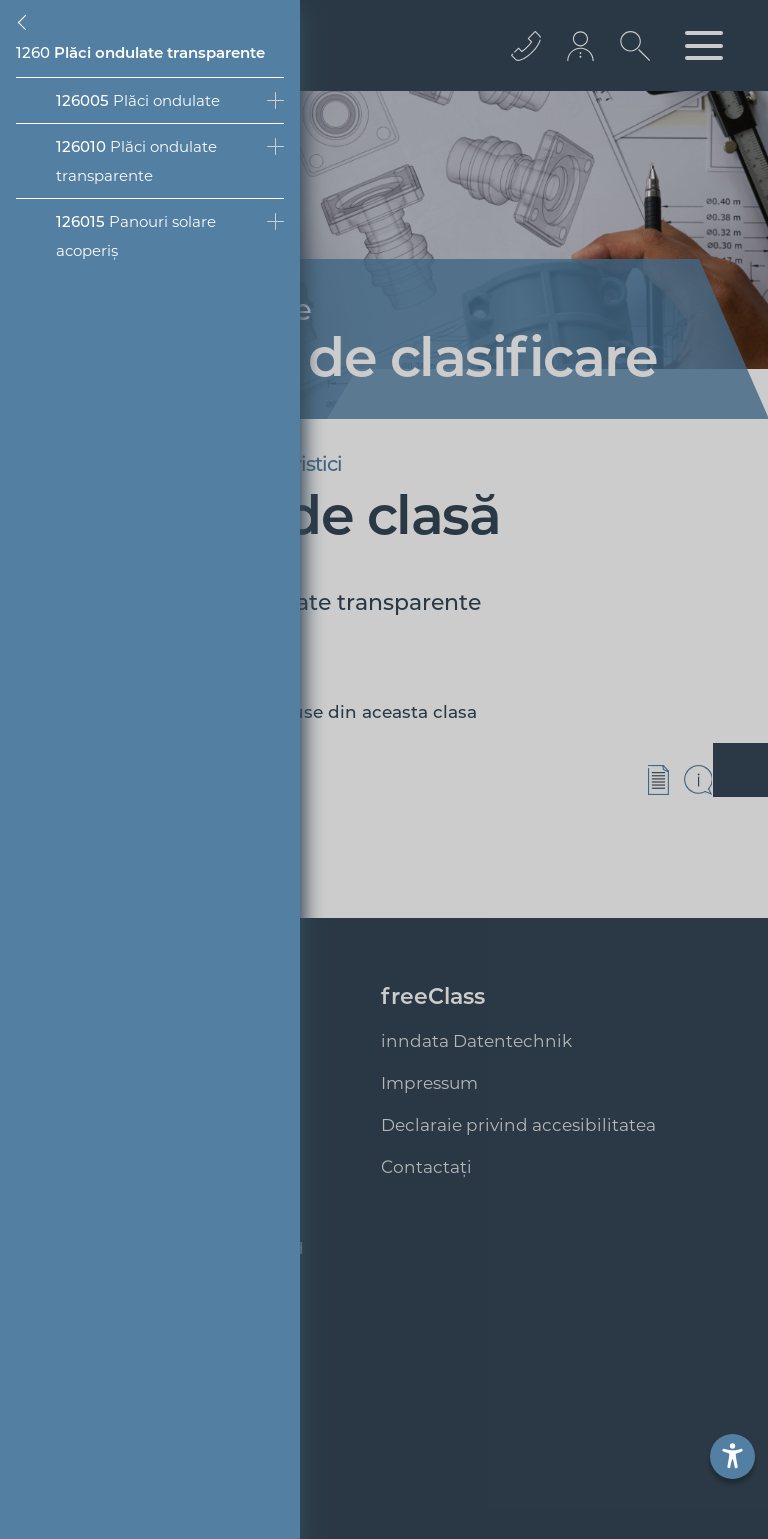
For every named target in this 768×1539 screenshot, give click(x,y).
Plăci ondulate (138, 100)
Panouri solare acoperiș (136, 236)
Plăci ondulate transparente (136, 161)
